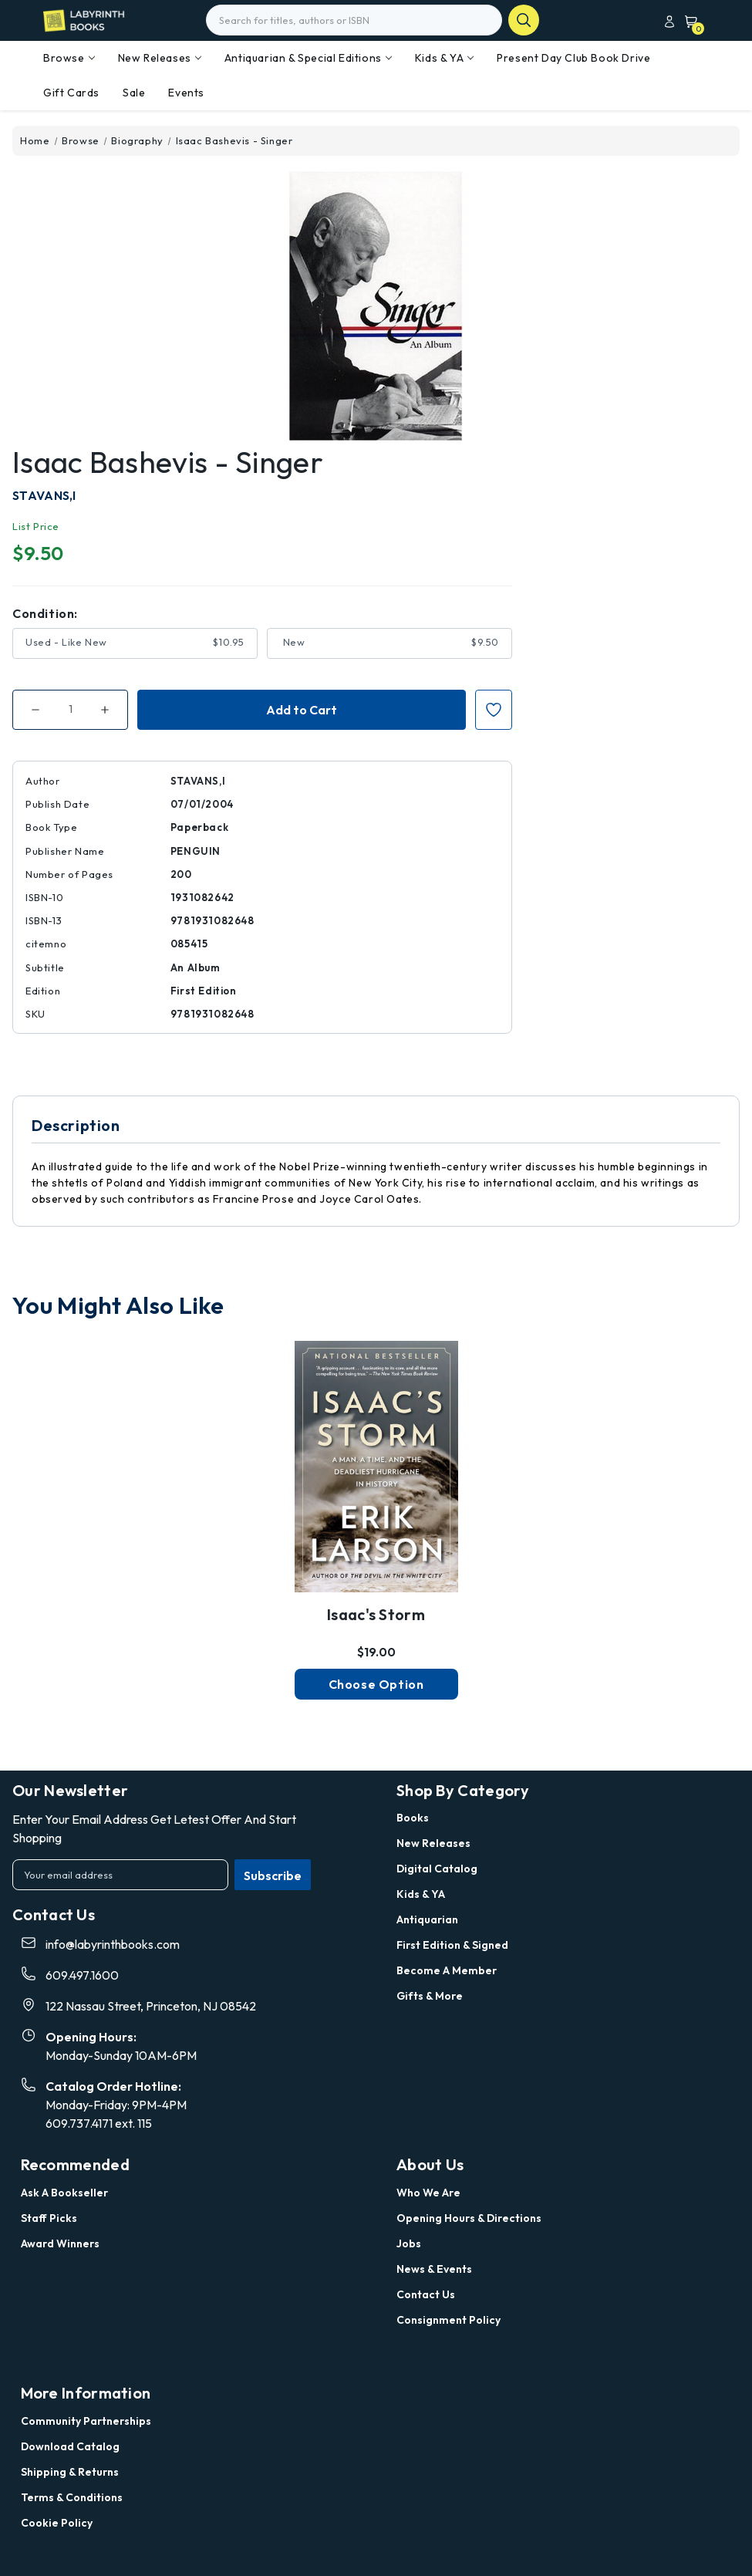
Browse (69, 58)
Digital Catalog (436, 1868)
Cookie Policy (57, 2523)
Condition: (45, 613)
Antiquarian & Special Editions (308, 58)
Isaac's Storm (376, 1614)
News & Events (434, 2269)
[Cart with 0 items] (688, 21)
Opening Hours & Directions (468, 2218)
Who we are (428, 2193)
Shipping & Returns (70, 2472)
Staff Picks (49, 2218)
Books (412, 1818)
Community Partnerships (86, 2421)
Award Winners (60, 2243)
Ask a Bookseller (64, 2193)
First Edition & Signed (452, 1945)
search (524, 20)
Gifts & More (429, 1996)
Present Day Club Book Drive (573, 58)
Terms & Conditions (72, 2497)
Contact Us (425, 2294)
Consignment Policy (448, 2320)
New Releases (159, 58)
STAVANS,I (44, 495)
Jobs (408, 2243)
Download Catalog (70, 2446)
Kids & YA (444, 58)
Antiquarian (427, 1919)
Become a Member (446, 1970)
